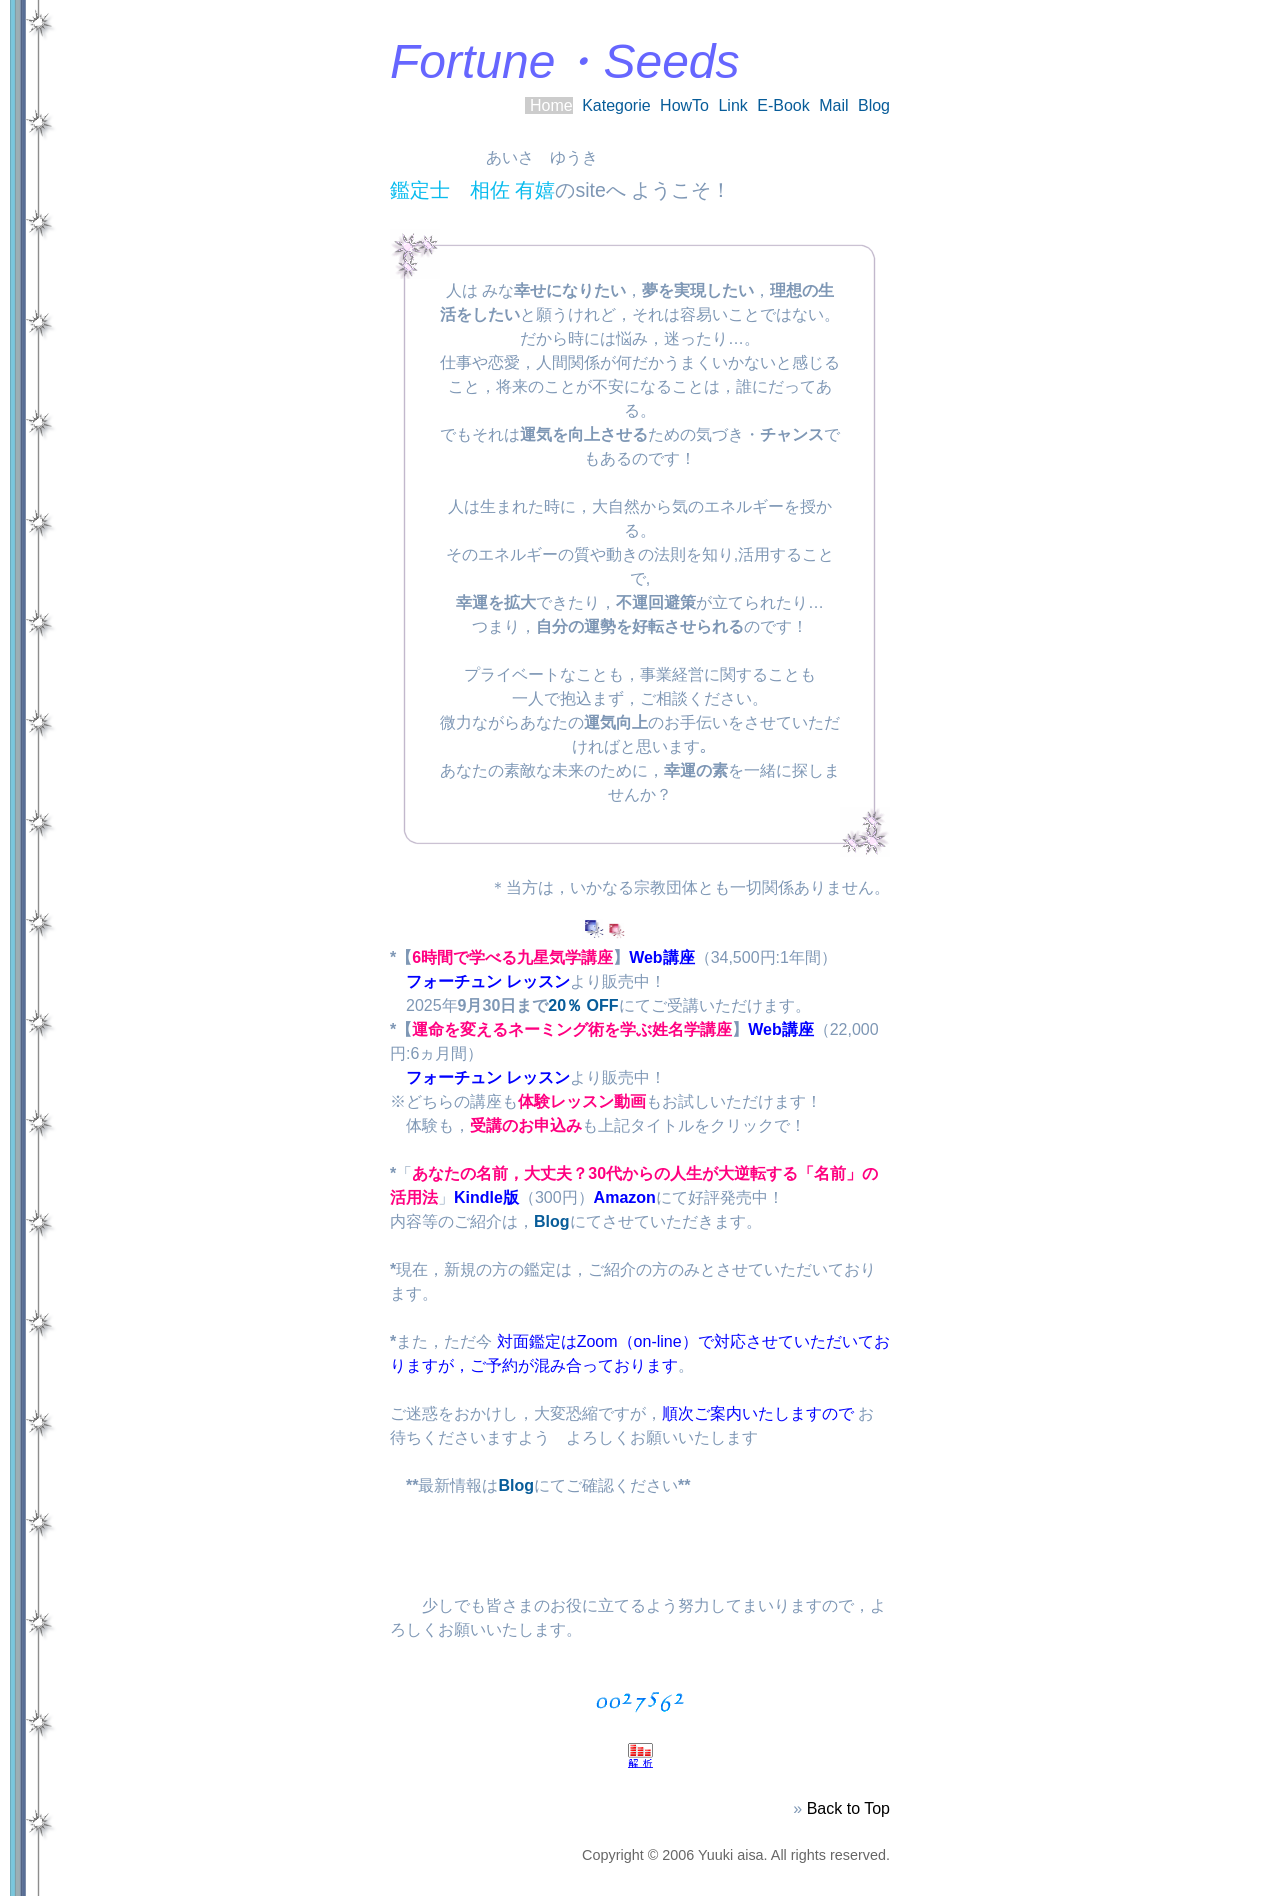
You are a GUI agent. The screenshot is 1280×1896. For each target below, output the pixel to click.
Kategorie (616, 105)
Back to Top (848, 1808)
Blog (874, 105)
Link (732, 105)
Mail (833, 105)
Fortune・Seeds (565, 61)
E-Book (783, 105)
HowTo (684, 105)
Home (551, 105)
